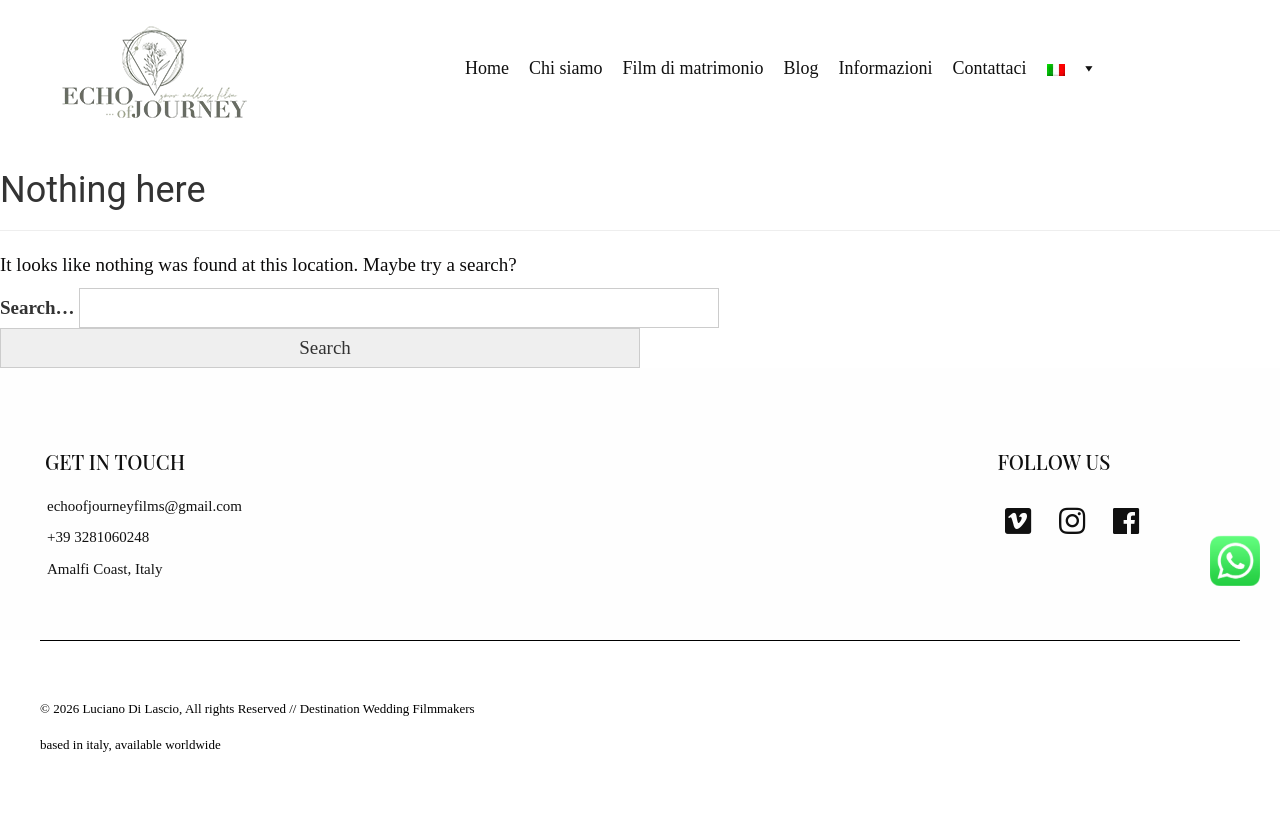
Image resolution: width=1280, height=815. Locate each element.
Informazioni (886, 68)
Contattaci (990, 68)
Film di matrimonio (693, 68)
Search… (37, 307)
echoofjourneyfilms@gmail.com (144, 506)
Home (487, 68)
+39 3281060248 (98, 537)
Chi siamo (566, 68)
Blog (801, 68)
